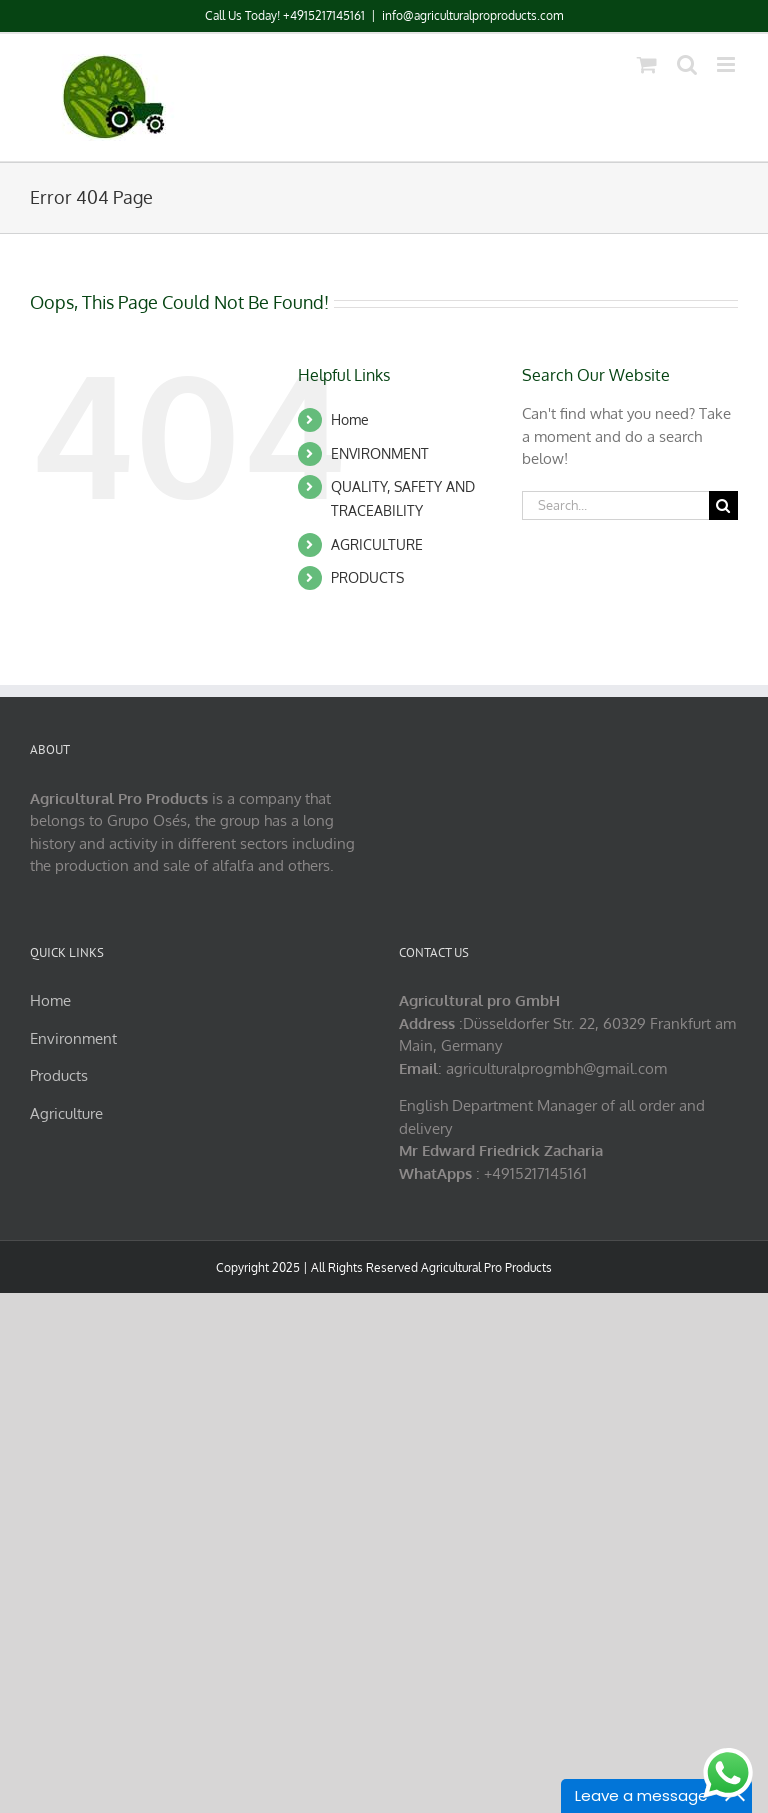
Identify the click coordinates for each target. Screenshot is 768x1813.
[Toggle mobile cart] (647, 64)
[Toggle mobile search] (687, 64)
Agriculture (66, 1113)
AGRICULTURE (377, 544)
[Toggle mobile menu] (727, 64)
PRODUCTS (367, 577)
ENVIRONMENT (380, 453)
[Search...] (615, 505)
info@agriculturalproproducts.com (472, 15)
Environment (73, 1038)
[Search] (723, 505)
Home (350, 419)
